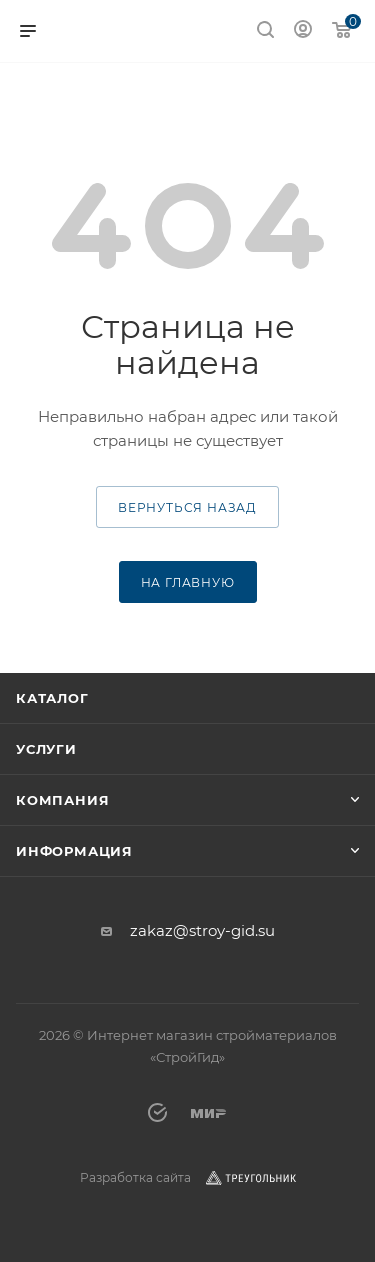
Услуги (46, 749)
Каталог (52, 698)
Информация (74, 851)
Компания (62, 800)
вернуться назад (187, 507)
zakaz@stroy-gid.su (202, 930)
